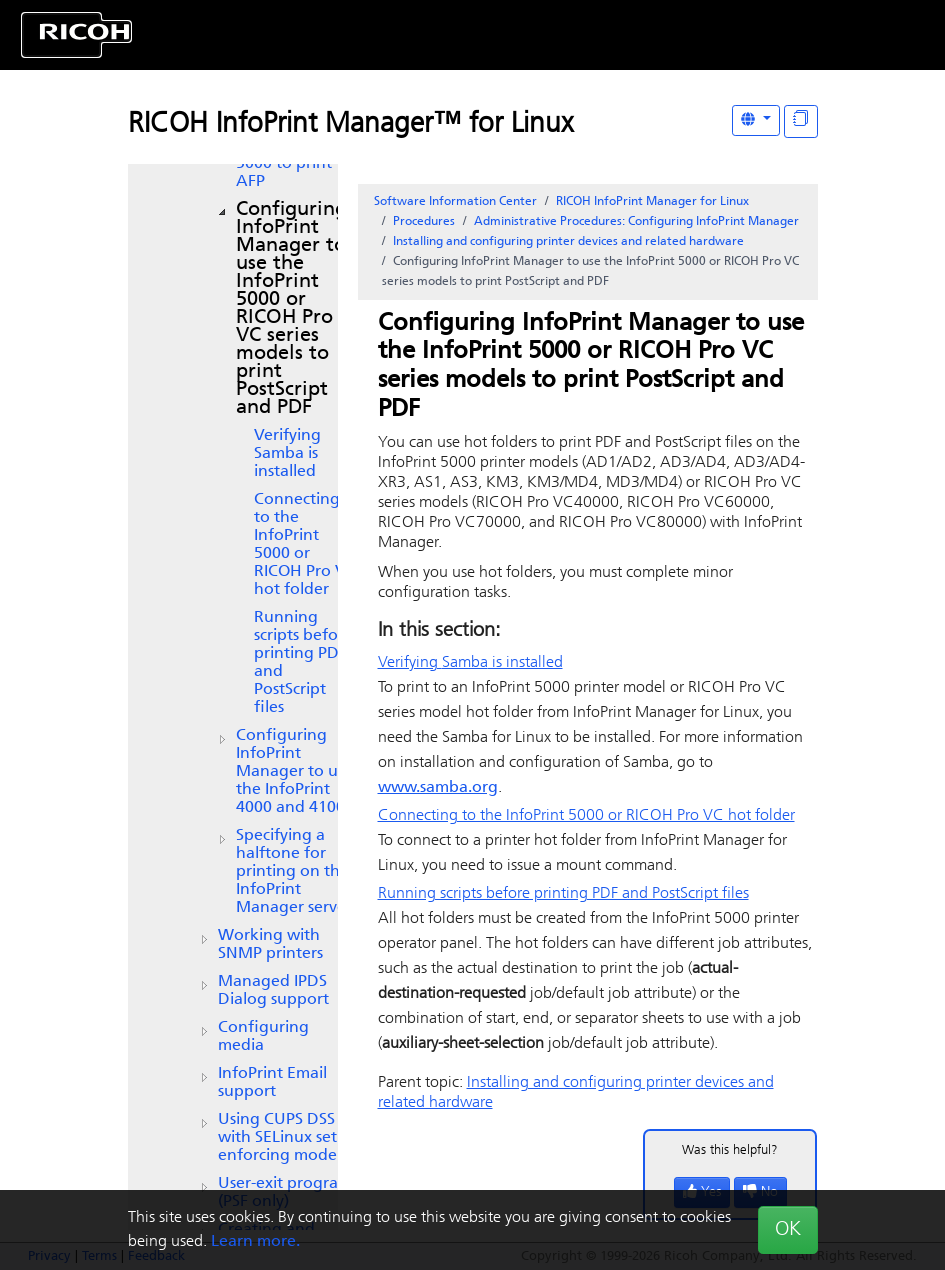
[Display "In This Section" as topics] (801, 121)
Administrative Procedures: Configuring (636, 222)
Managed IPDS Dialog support (273, 991)
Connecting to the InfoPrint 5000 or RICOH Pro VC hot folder (305, 545)
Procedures (424, 222)
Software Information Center (455, 202)
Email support (272, 1083)
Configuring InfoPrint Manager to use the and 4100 (294, 772)
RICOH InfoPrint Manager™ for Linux (350, 125)
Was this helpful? (730, 1150)
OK (788, 1230)
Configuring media (263, 1037)
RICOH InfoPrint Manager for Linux (652, 202)
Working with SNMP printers (270, 945)
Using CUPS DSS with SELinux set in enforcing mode (286, 1138)
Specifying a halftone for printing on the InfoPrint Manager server (294, 872)
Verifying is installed (287, 454)
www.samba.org (438, 788)
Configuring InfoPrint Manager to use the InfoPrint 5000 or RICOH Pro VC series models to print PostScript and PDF (291, 309)
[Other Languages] (756, 120)
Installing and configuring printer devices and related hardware (568, 242)
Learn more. (255, 1242)
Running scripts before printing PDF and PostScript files (303, 663)
